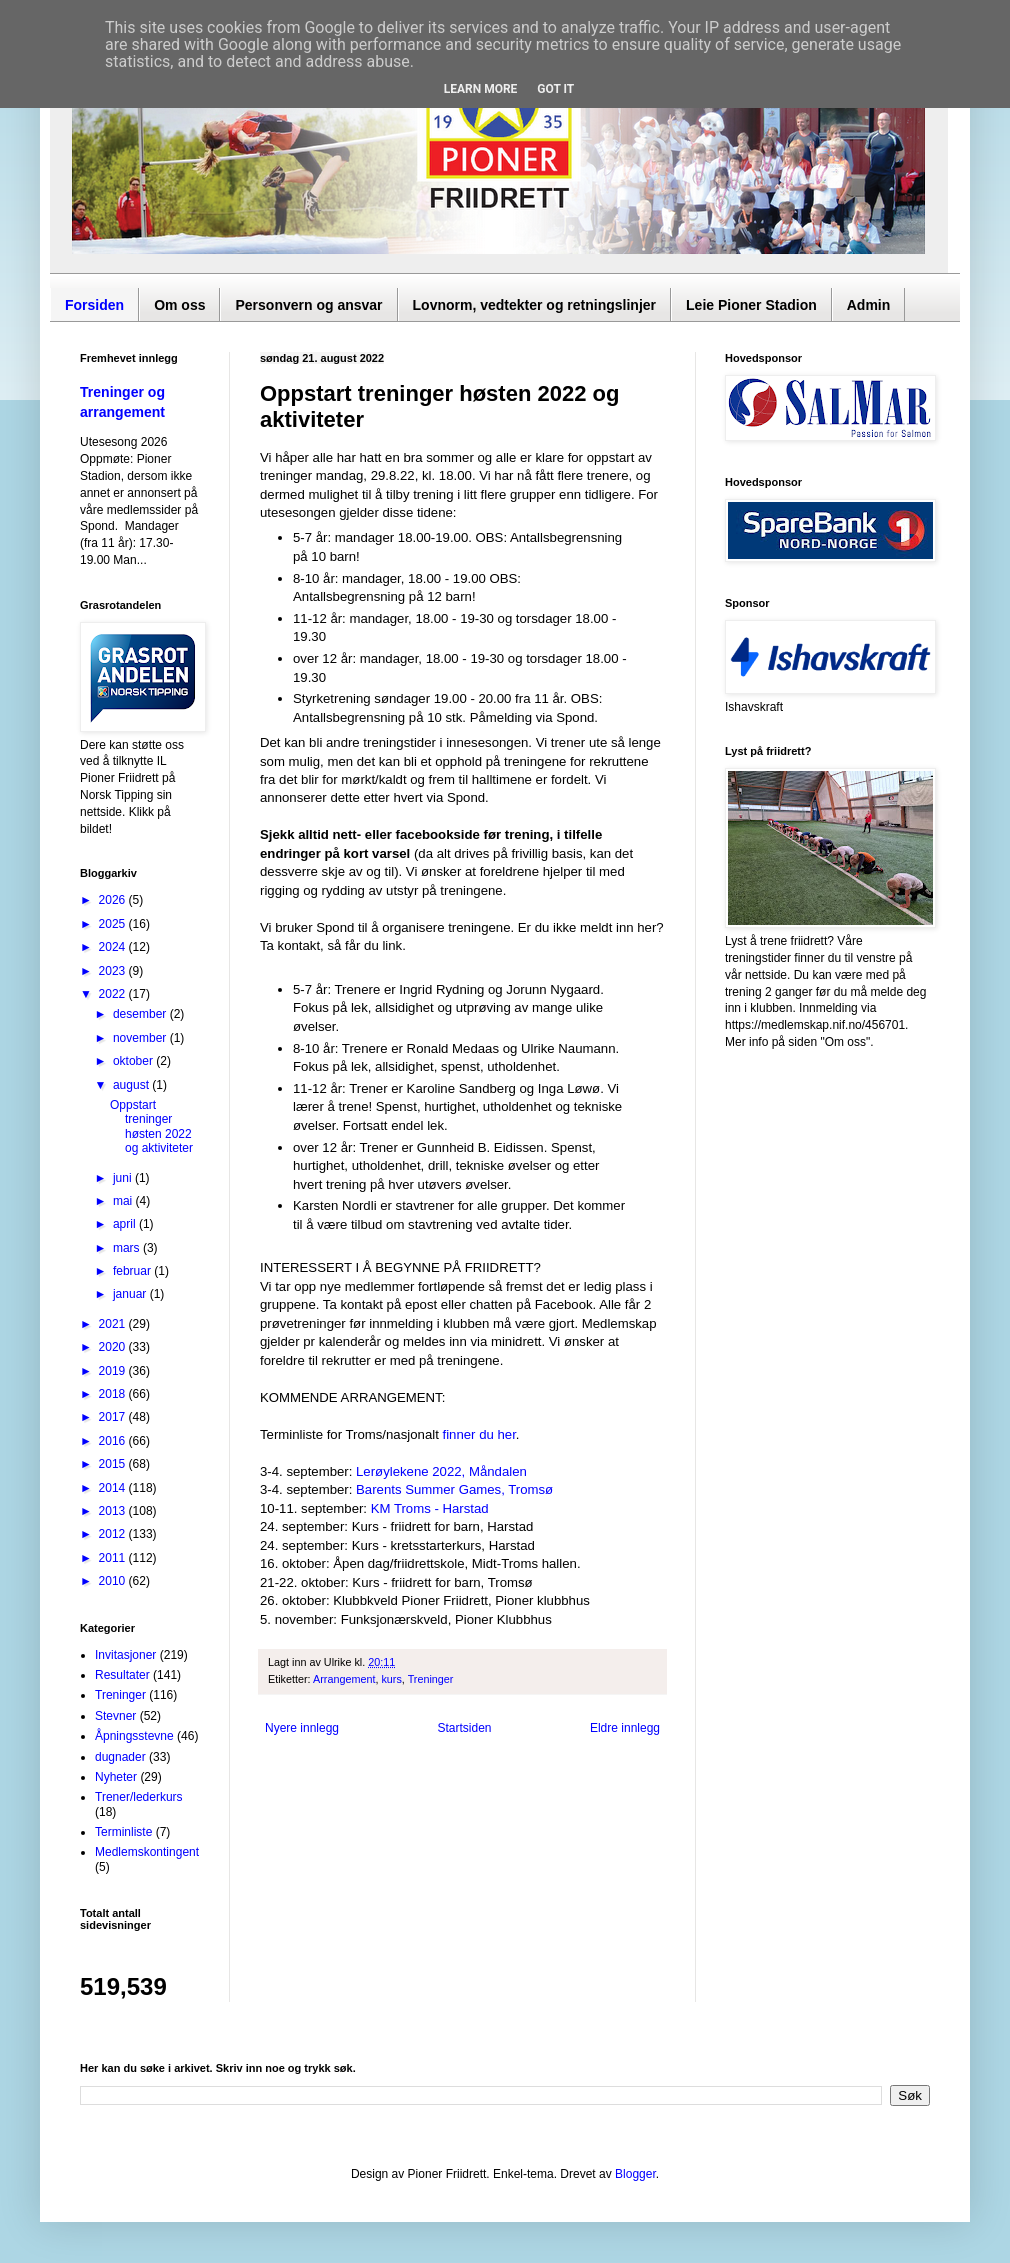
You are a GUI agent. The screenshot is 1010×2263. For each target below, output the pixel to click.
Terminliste (123, 1832)
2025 (114, 924)
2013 (114, 1511)
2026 (114, 900)
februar (133, 1271)
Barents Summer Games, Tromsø (454, 1489)
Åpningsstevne (134, 1736)
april (126, 1224)
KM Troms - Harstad (430, 1508)
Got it (555, 89)
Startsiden (464, 1728)
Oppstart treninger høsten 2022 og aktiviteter (151, 1126)
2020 (114, 1347)
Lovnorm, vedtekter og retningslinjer (535, 305)
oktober (134, 1061)
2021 (114, 1324)
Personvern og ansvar (308, 305)
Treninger (431, 1679)
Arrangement (344, 1679)
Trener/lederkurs (139, 1797)
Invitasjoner (125, 1655)
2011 (114, 1558)
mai (124, 1201)
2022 (114, 994)
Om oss (179, 305)
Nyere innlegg (302, 1728)
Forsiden (94, 305)
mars (128, 1248)
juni (124, 1178)
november (141, 1038)
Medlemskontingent (147, 1852)
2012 (114, 1534)
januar (131, 1294)
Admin (869, 305)
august (132, 1085)
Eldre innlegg (625, 1728)
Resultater (122, 1675)
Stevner (115, 1716)
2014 (114, 1488)
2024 (114, 947)
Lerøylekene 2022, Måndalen (441, 1471)
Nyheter (116, 1777)
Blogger (635, 2174)
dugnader (120, 1757)
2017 (114, 1417)
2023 (114, 971)
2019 (114, 1371)
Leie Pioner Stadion (751, 305)
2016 (114, 1441)
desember (141, 1014)
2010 (114, 1581)
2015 (114, 1464)
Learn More (481, 89)
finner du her (479, 1434)
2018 (114, 1394)
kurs (391, 1679)
